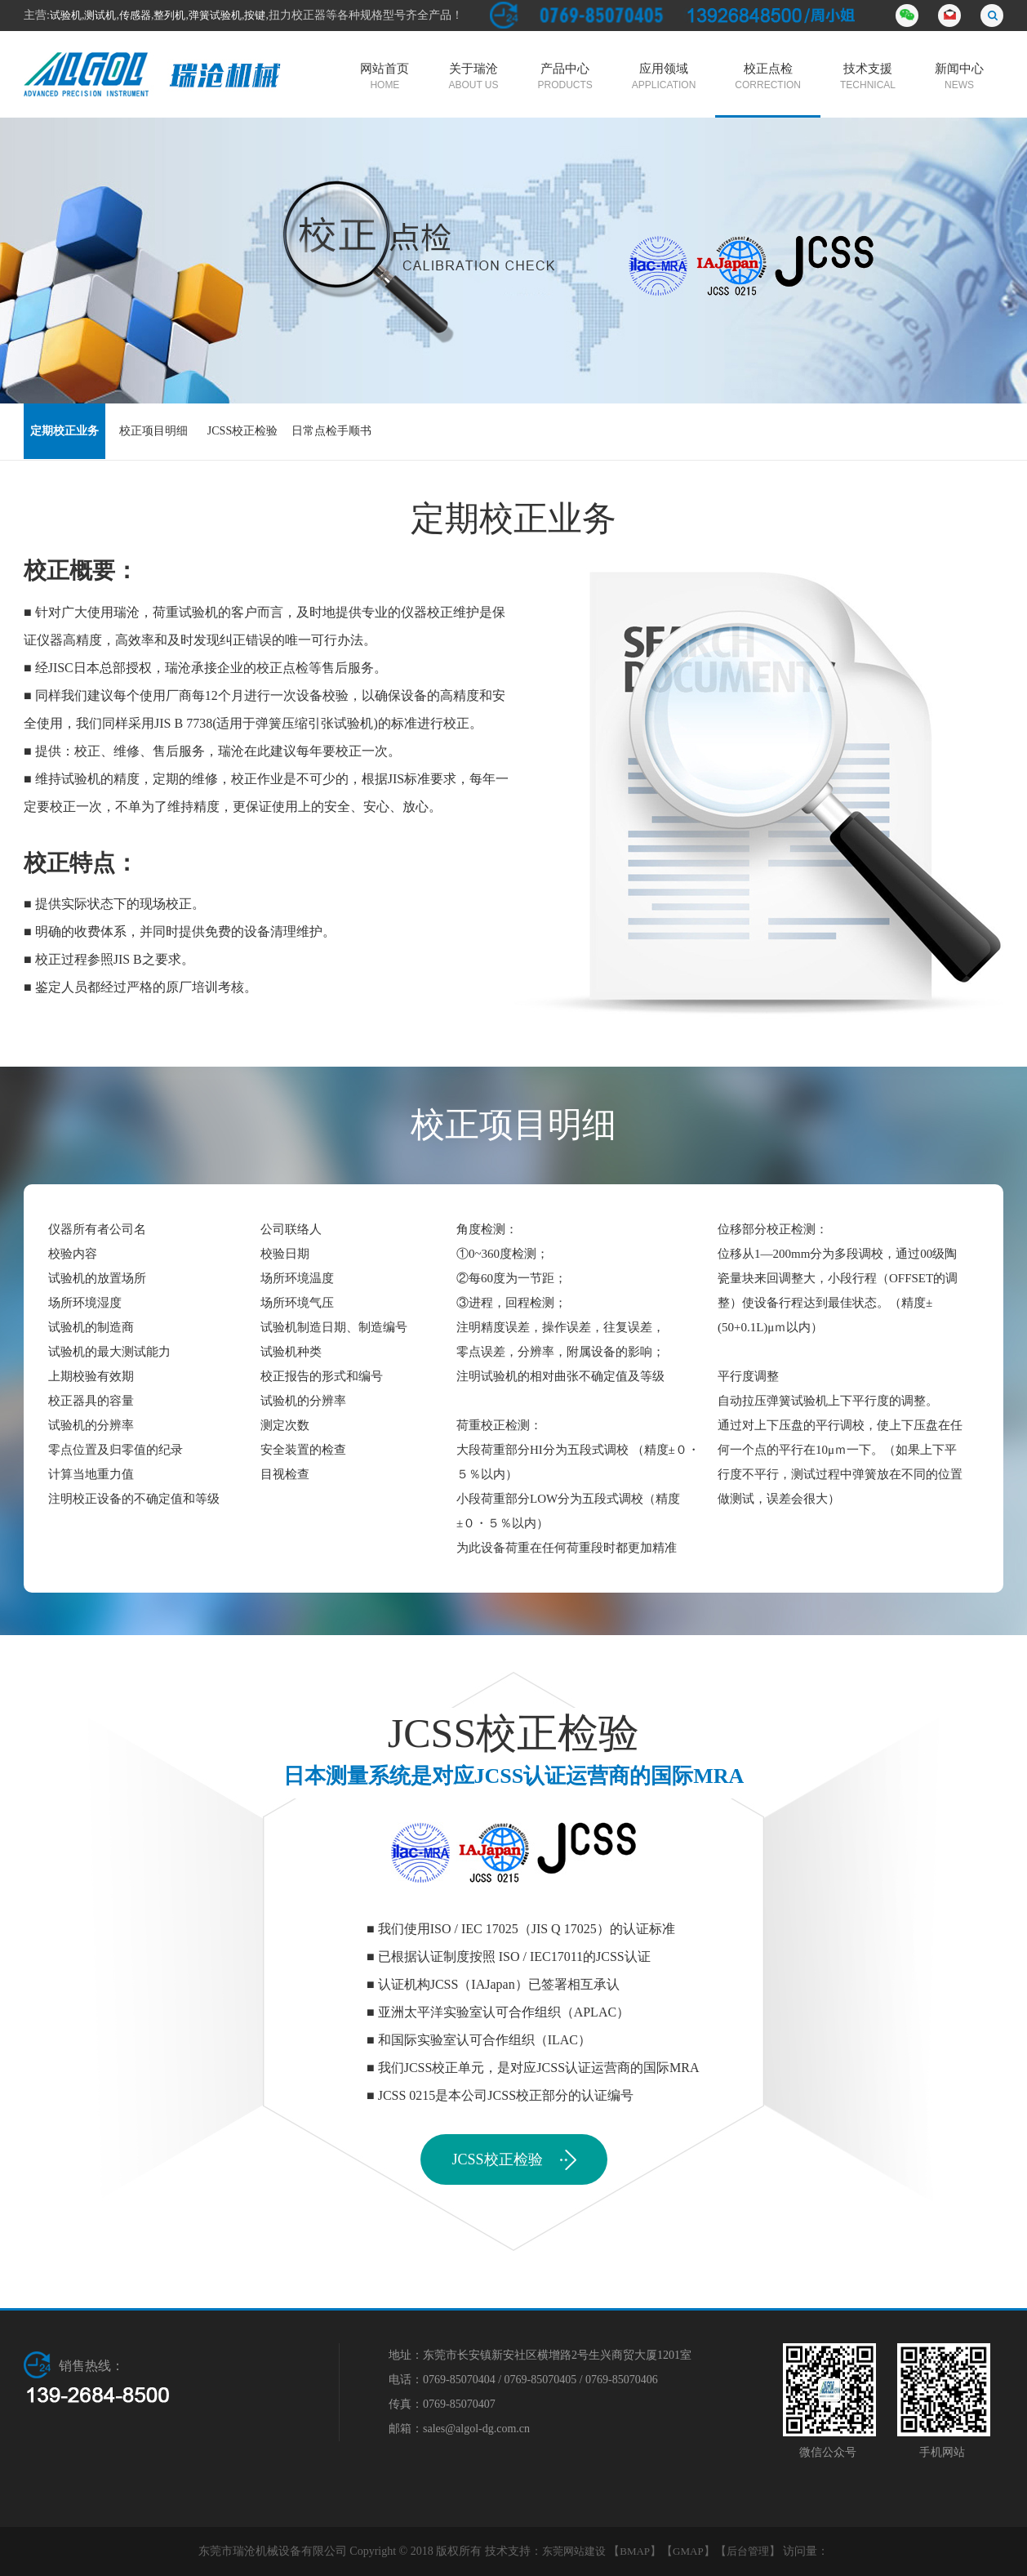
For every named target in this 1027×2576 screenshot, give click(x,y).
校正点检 (768, 77)
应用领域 (664, 77)
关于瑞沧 (473, 77)
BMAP (635, 2551)
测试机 (100, 15)
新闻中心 (959, 77)
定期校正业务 (64, 431)
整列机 (169, 15)
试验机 (66, 15)
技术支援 (868, 77)
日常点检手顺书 (331, 431)
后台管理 (748, 2551)
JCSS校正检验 (242, 431)
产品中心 (565, 77)
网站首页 (384, 77)
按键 (254, 15)
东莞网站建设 (574, 2551)
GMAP (688, 2551)
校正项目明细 (153, 431)
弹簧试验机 (215, 15)
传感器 (135, 15)
